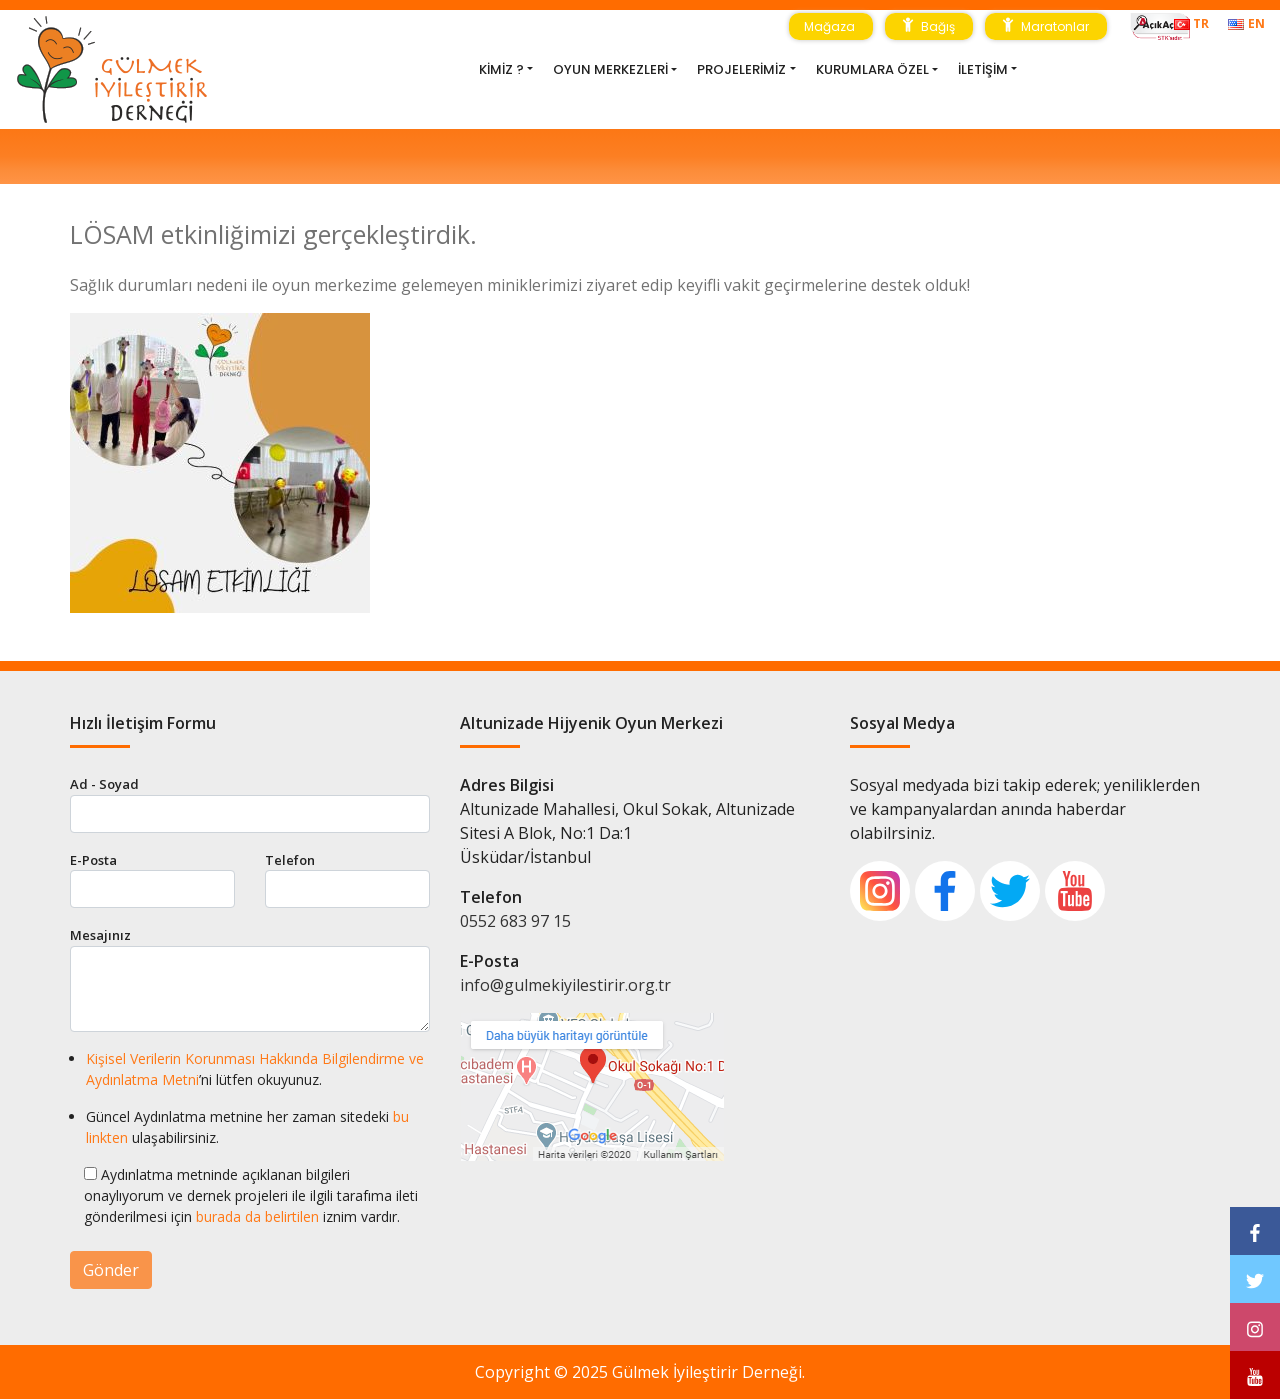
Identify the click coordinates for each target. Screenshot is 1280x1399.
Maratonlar (1046, 25)
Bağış (929, 25)
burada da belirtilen (257, 1216)
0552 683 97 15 (515, 921)
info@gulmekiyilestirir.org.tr (565, 985)
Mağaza (831, 26)
